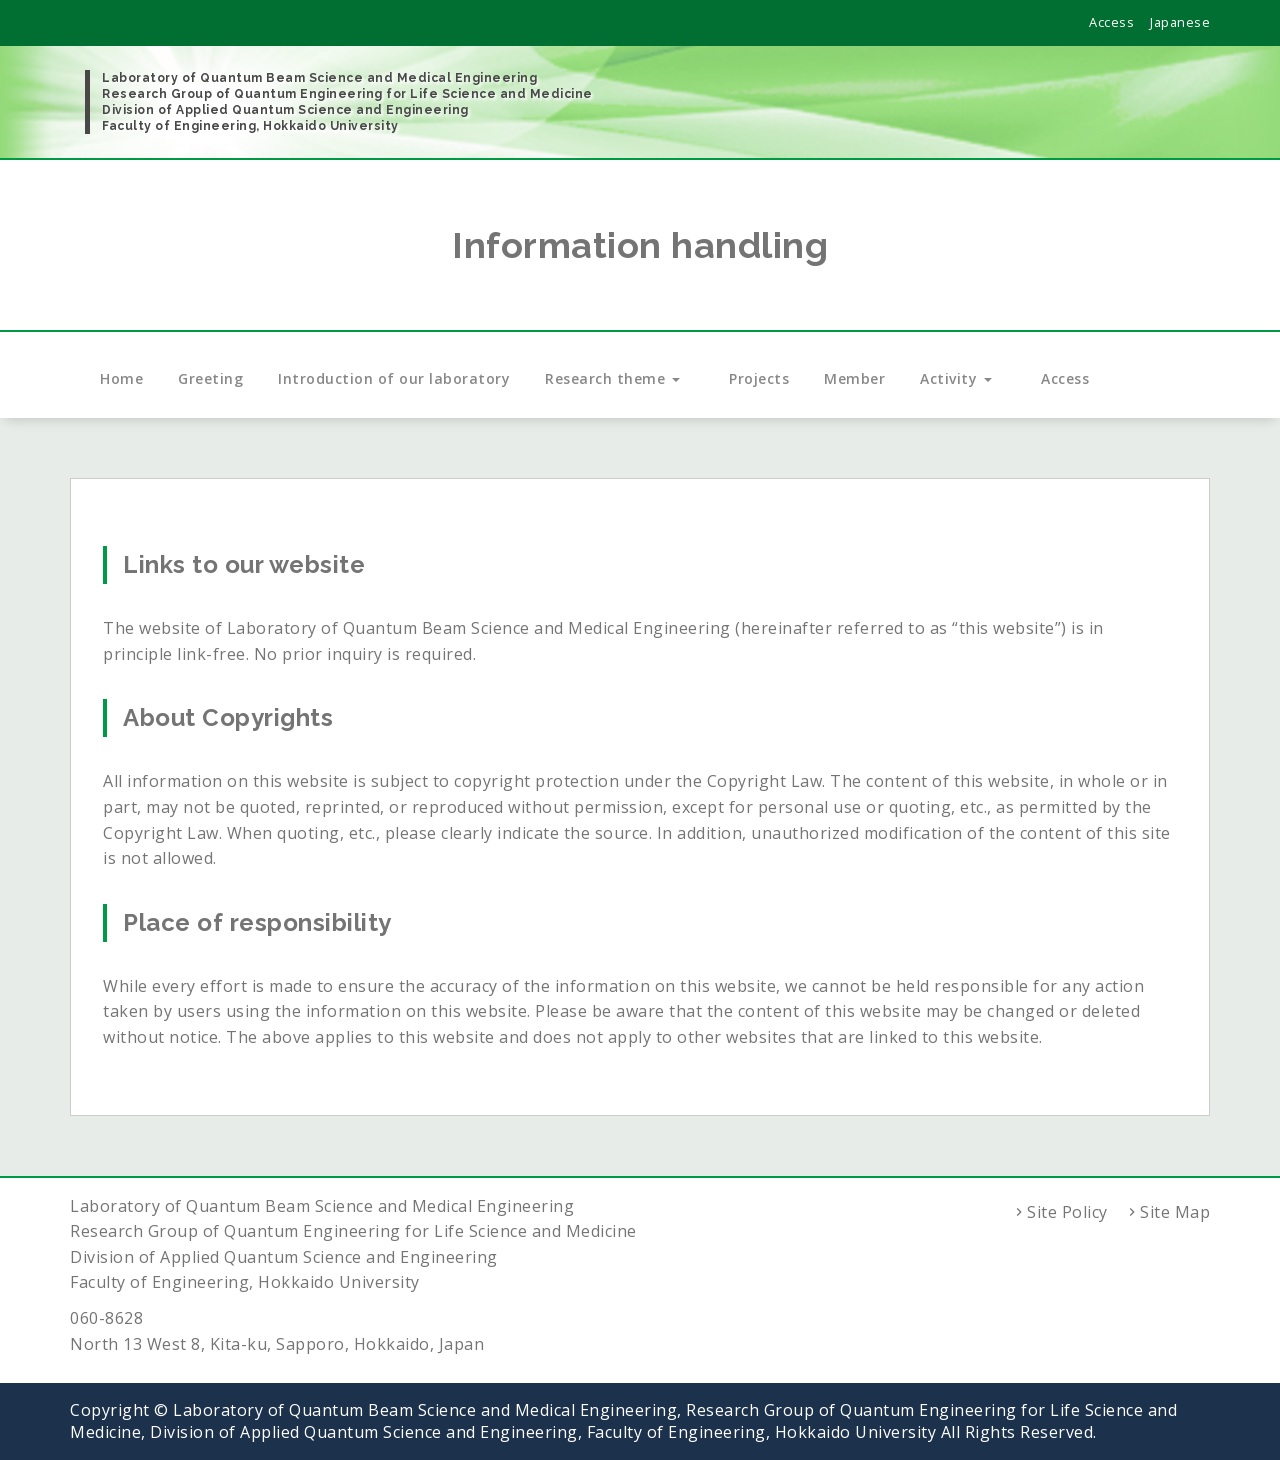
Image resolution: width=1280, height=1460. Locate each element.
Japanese (1180, 22)
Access (1111, 22)
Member (854, 378)
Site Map (1175, 1212)
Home (121, 378)
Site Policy (1067, 1212)
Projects (759, 378)
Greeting (210, 378)
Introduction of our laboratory (394, 378)
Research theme (619, 378)
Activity (963, 378)
